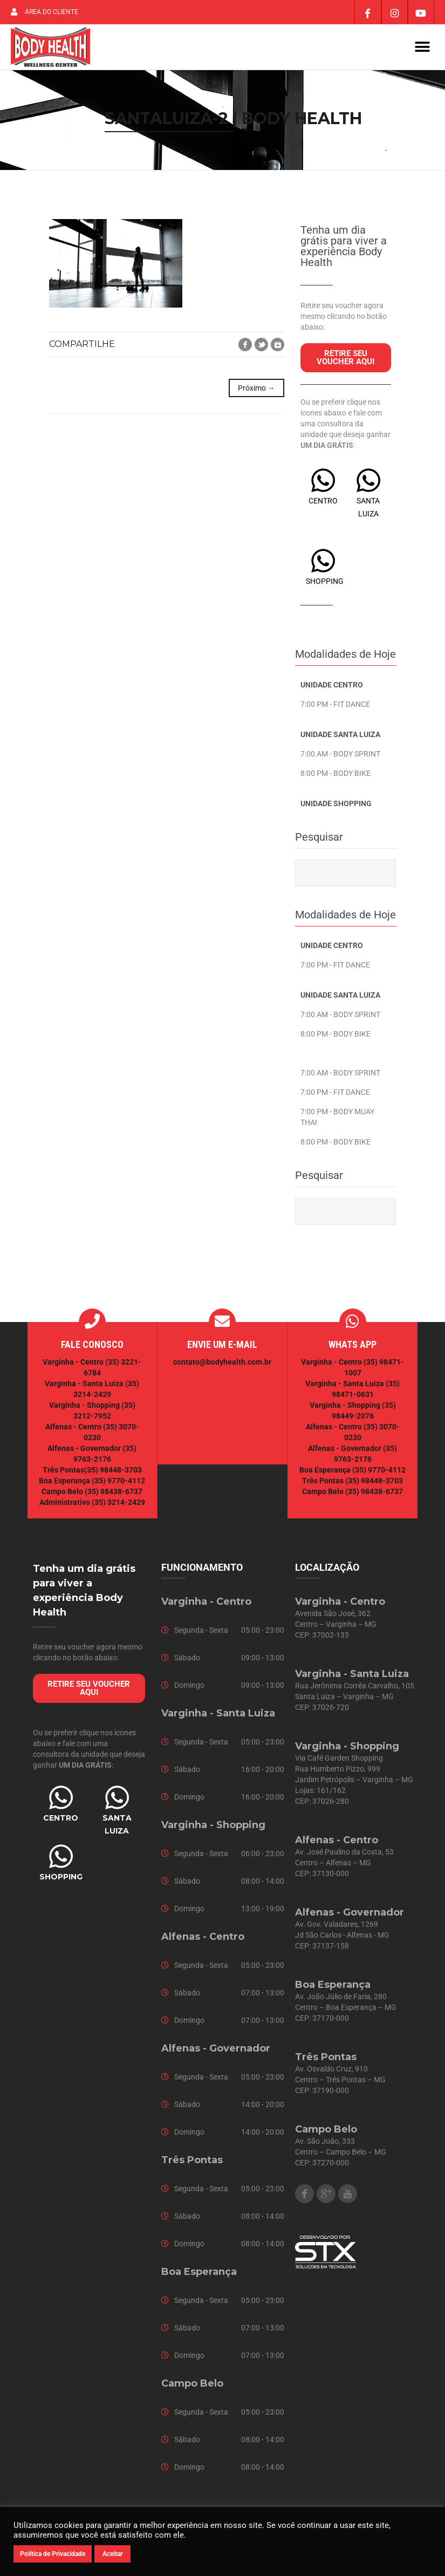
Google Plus (326, 2194)
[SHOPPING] (323, 561)
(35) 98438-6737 (112, 1492)
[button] (422, 47)
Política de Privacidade (52, 2554)
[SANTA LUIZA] (368, 480)
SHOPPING (325, 581)
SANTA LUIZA (117, 1825)
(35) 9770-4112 (118, 1481)
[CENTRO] (323, 480)
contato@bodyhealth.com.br (222, 1362)
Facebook (245, 345)
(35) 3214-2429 (118, 1502)
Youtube (347, 2194)
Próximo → (256, 388)
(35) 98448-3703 (113, 1470)
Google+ (277, 345)
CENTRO (323, 501)
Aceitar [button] (112, 2554)
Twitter (261, 345)
